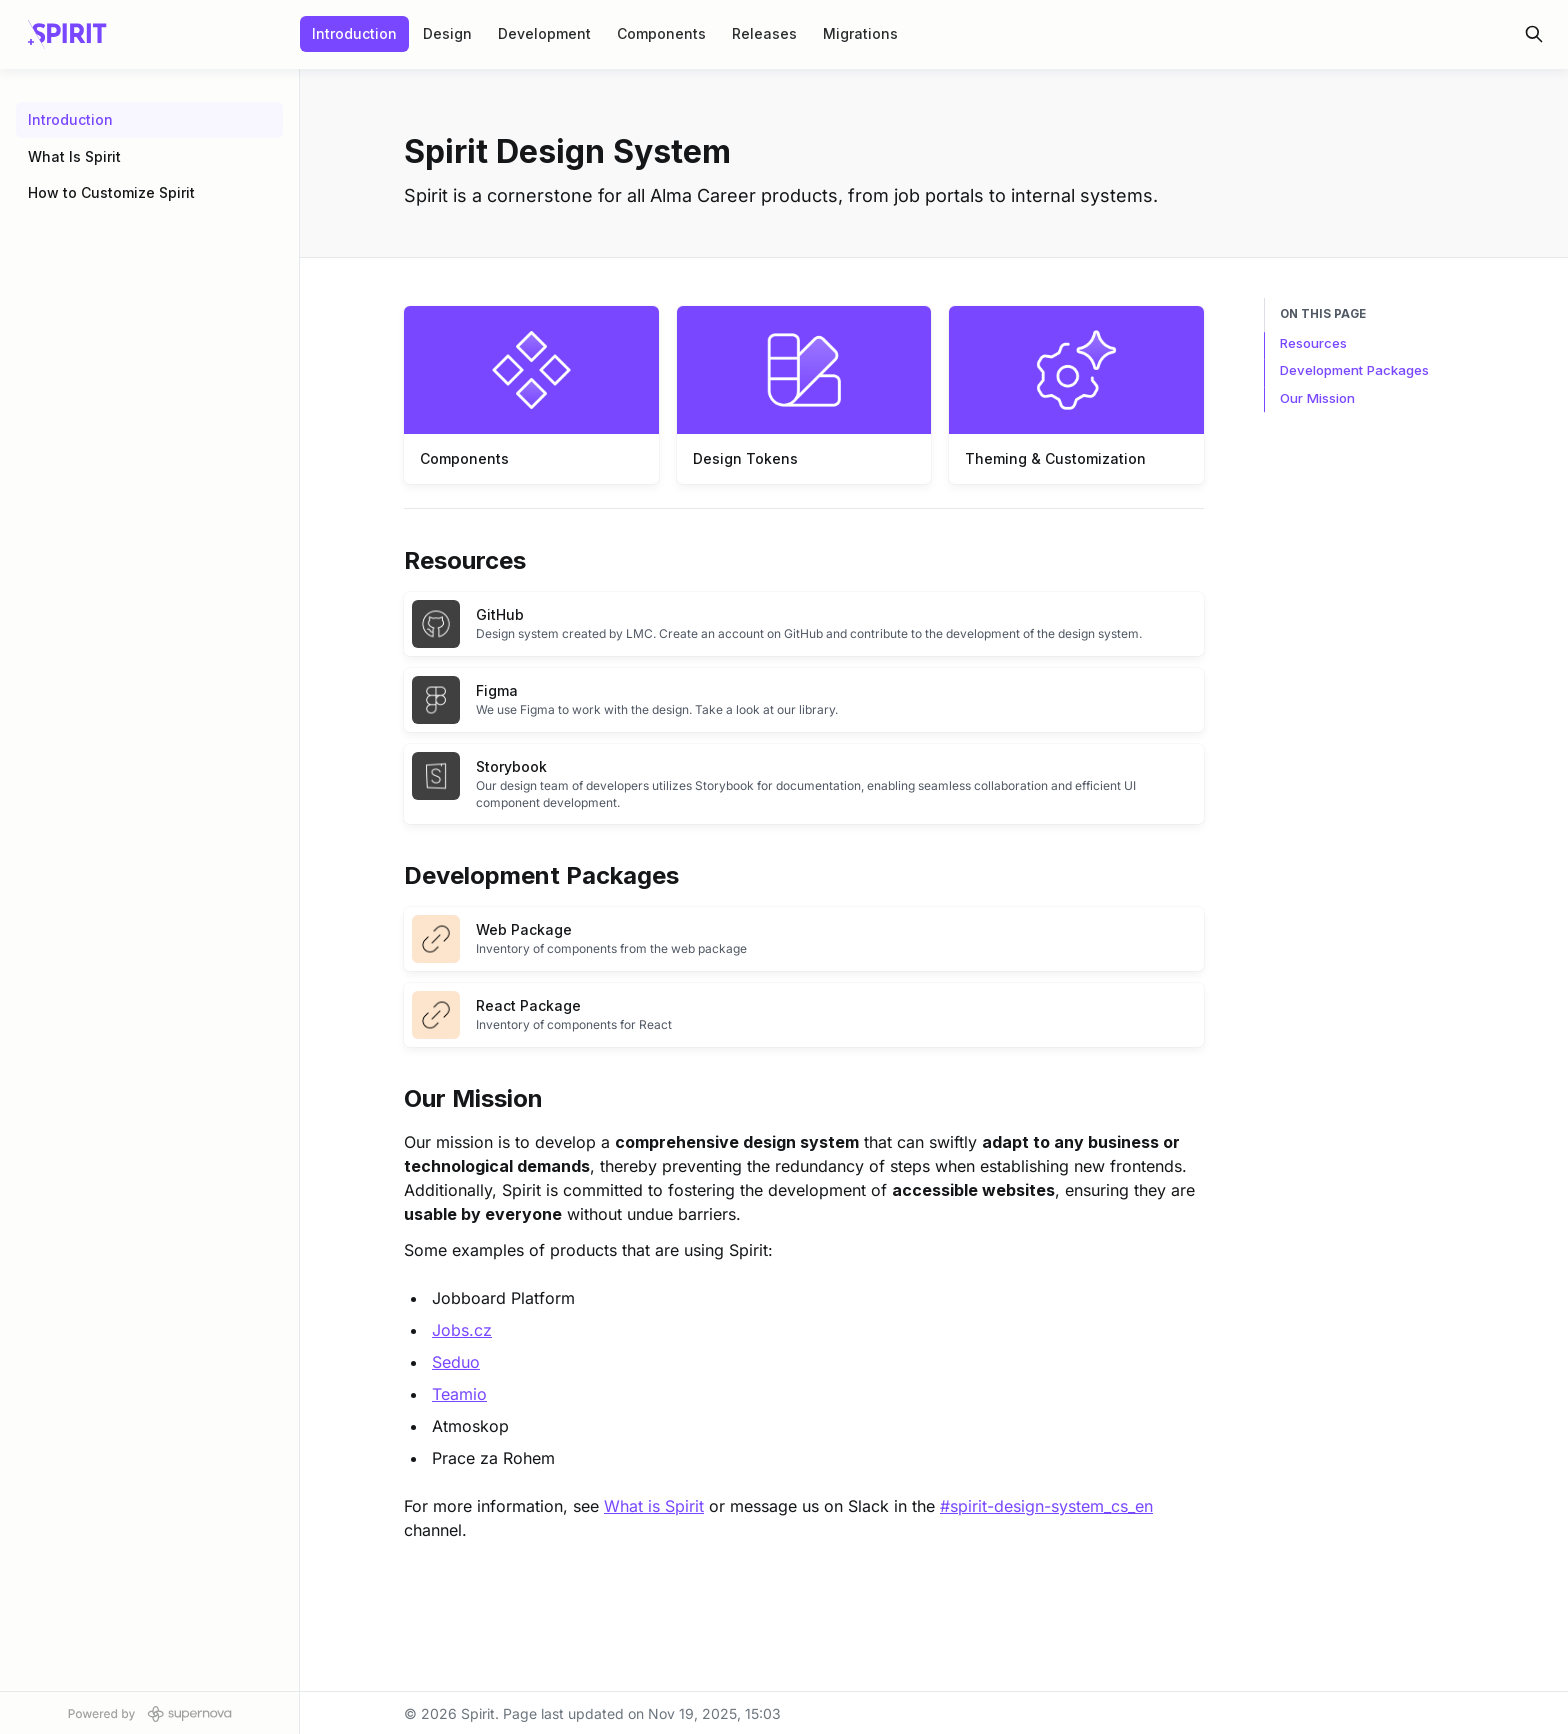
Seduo (456, 1362)
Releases (764, 33)
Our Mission (1317, 398)
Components (661, 33)
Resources (1313, 343)
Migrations (860, 33)
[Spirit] (67, 34)
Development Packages (1354, 370)
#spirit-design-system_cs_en (1046, 1506)
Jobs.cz (462, 1330)
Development (544, 33)
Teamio (459, 1394)
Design (447, 33)
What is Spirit (654, 1506)
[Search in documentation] (1534, 34)
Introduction (354, 33)
